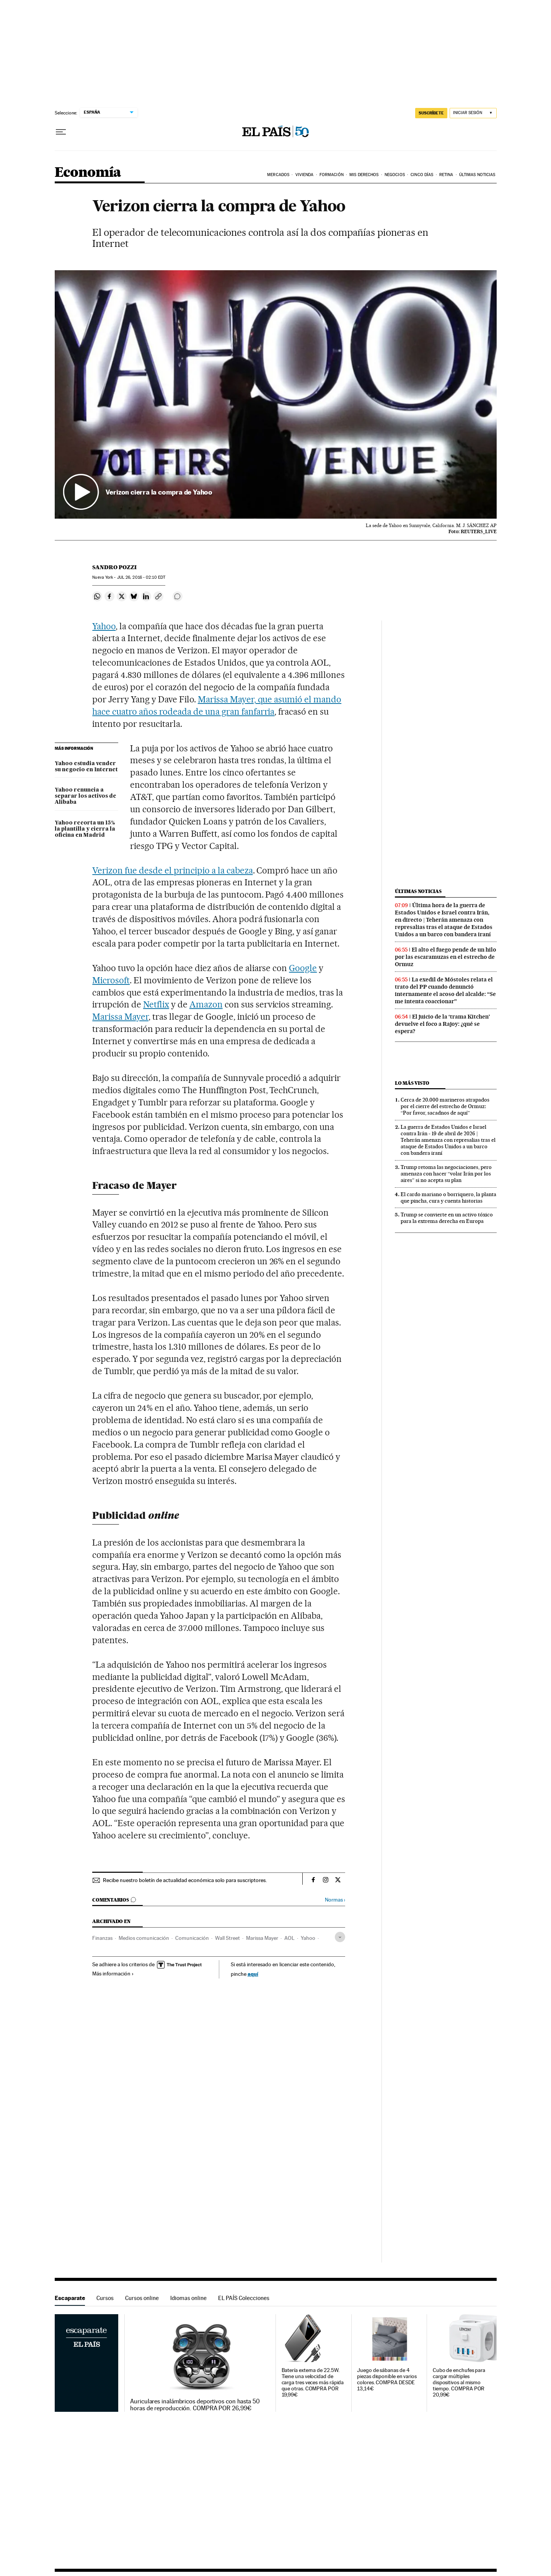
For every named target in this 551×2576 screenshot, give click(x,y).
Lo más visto (412, 1083)
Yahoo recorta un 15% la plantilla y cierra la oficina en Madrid (85, 829)
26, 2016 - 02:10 (141, 577)
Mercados (278, 174)
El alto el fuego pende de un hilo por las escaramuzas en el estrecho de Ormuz (445, 957)
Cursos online (142, 2298)
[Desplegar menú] (61, 132)
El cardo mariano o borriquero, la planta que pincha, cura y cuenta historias (448, 1197)
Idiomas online (188, 2298)
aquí (253, 1973)
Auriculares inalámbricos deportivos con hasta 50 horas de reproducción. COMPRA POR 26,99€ (195, 2405)
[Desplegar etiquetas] (340, 1937)
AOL (289, 1938)
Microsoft (111, 980)
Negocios (395, 174)
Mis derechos (363, 174)
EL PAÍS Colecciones (243, 2298)
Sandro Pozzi (114, 567)
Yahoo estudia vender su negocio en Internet (86, 766)
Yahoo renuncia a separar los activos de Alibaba (85, 796)
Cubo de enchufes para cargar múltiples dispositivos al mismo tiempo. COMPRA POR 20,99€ (459, 2382)
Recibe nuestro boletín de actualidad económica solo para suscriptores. (185, 1880)
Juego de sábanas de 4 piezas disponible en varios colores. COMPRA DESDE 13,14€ (387, 2379)
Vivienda (304, 174)
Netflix (156, 1004)
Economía (88, 172)
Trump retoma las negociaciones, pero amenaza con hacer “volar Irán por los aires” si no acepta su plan (446, 1173)
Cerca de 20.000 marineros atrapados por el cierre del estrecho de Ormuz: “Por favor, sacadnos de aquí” (445, 1106)
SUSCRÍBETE (431, 113)
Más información (113, 1973)
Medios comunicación (144, 1938)
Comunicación (192, 1938)
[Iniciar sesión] (473, 113)
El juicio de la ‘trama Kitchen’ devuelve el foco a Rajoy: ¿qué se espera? (442, 1024)
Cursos (105, 2298)
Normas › (335, 1900)
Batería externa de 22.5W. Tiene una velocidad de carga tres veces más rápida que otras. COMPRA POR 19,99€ (313, 2382)
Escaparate (70, 2298)
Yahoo (104, 626)
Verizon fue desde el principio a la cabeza (172, 870)
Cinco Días (422, 174)
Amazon (206, 1004)
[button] (276, 394)
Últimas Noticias (477, 174)
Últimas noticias (418, 891)
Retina (446, 174)
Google (303, 968)
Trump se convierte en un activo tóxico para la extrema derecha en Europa (447, 1217)
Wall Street (227, 1938)
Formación (332, 174)
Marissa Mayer (120, 1016)
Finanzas (102, 1938)
